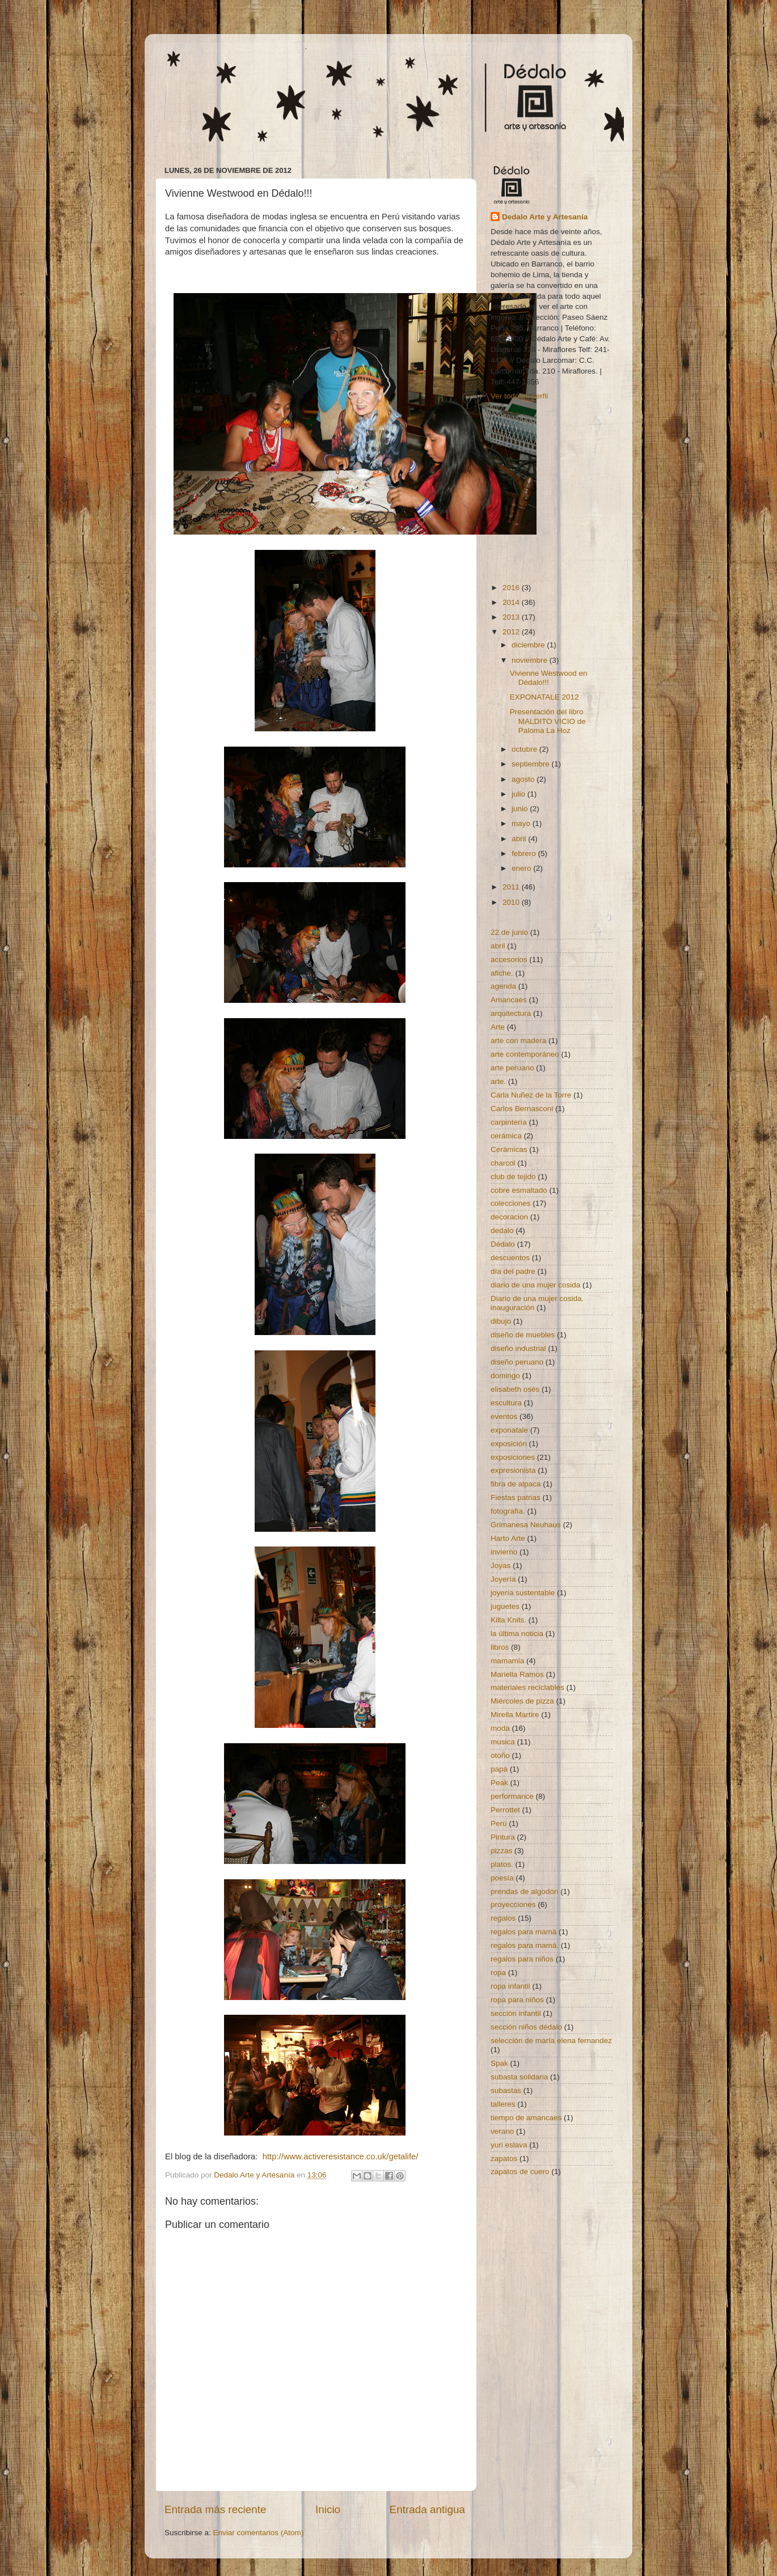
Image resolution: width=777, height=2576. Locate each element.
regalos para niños (522, 1959)
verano (502, 2131)
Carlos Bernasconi (522, 1108)
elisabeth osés (515, 1389)
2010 (512, 902)
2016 (512, 587)
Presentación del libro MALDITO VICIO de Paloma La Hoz (548, 720)
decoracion (509, 1217)
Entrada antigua (427, 2509)
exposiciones (513, 1457)
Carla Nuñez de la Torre (531, 1095)
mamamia (507, 1660)
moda (500, 1728)
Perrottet (505, 1810)
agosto (524, 779)
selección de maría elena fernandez (551, 2040)
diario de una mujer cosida (535, 1285)
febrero (525, 853)
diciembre (529, 645)
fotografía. (508, 1511)
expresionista (513, 1470)
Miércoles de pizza (522, 1701)
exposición (509, 1443)
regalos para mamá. (525, 1945)
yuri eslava (509, 2145)
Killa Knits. (508, 1620)
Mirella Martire (515, 1714)
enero (522, 868)
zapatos (504, 2158)
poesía (502, 1878)
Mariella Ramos (517, 1674)
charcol (503, 1163)
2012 (512, 632)
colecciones (511, 1203)
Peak (499, 1782)
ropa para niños (517, 1999)
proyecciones (513, 1904)
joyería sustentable (523, 1592)
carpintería (509, 1122)
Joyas (500, 1565)
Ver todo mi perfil (519, 396)
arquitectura (511, 1013)
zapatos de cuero (520, 2171)
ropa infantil (510, 1986)
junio (521, 808)
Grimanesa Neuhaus (526, 1524)
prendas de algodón (524, 1891)
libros (500, 1647)
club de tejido (513, 1176)
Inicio (327, 2509)
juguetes (505, 1606)
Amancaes (509, 999)
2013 (512, 617)
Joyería (503, 1579)
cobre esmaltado (519, 1190)
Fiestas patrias (515, 1497)
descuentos (510, 1257)
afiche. (502, 973)
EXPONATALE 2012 (544, 697)
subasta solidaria (519, 2077)
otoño (500, 1755)
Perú (499, 1823)
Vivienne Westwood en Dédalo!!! (549, 678)
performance (512, 1796)
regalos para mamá (523, 1931)
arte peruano (512, 1068)
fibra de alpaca (516, 1484)
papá (499, 1769)
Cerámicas (509, 1149)
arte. (498, 1081)
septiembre (532, 764)
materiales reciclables (527, 1687)
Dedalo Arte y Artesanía (545, 217)
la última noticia (517, 1633)
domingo (505, 1375)
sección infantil (516, 2013)
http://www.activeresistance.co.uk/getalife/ (341, 2156)
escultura (506, 1403)
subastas (506, 2090)
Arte (498, 1027)
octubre (525, 749)
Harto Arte (508, 1538)
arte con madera (518, 1040)
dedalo (502, 1230)
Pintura (503, 1837)
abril (520, 838)
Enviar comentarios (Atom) (258, 2532)
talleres (503, 2104)
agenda (503, 986)
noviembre (531, 660)
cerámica (506, 1136)
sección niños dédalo (526, 2027)
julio (519, 794)
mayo (522, 823)
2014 (512, 602)
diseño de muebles (523, 1335)
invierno (504, 1552)
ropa (498, 1972)
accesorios (509, 959)
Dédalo (503, 1244)
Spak (499, 2063)
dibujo (501, 1321)
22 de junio (509, 932)
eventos (504, 1416)
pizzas (501, 1850)
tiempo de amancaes (526, 2117)
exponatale (509, 1430)
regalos (503, 1918)
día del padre (513, 1271)
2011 (512, 887)
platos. (502, 1864)
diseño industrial (518, 1348)
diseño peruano (517, 1362)
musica (503, 1742)
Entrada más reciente (215, 2509)
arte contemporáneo (525, 1054)
